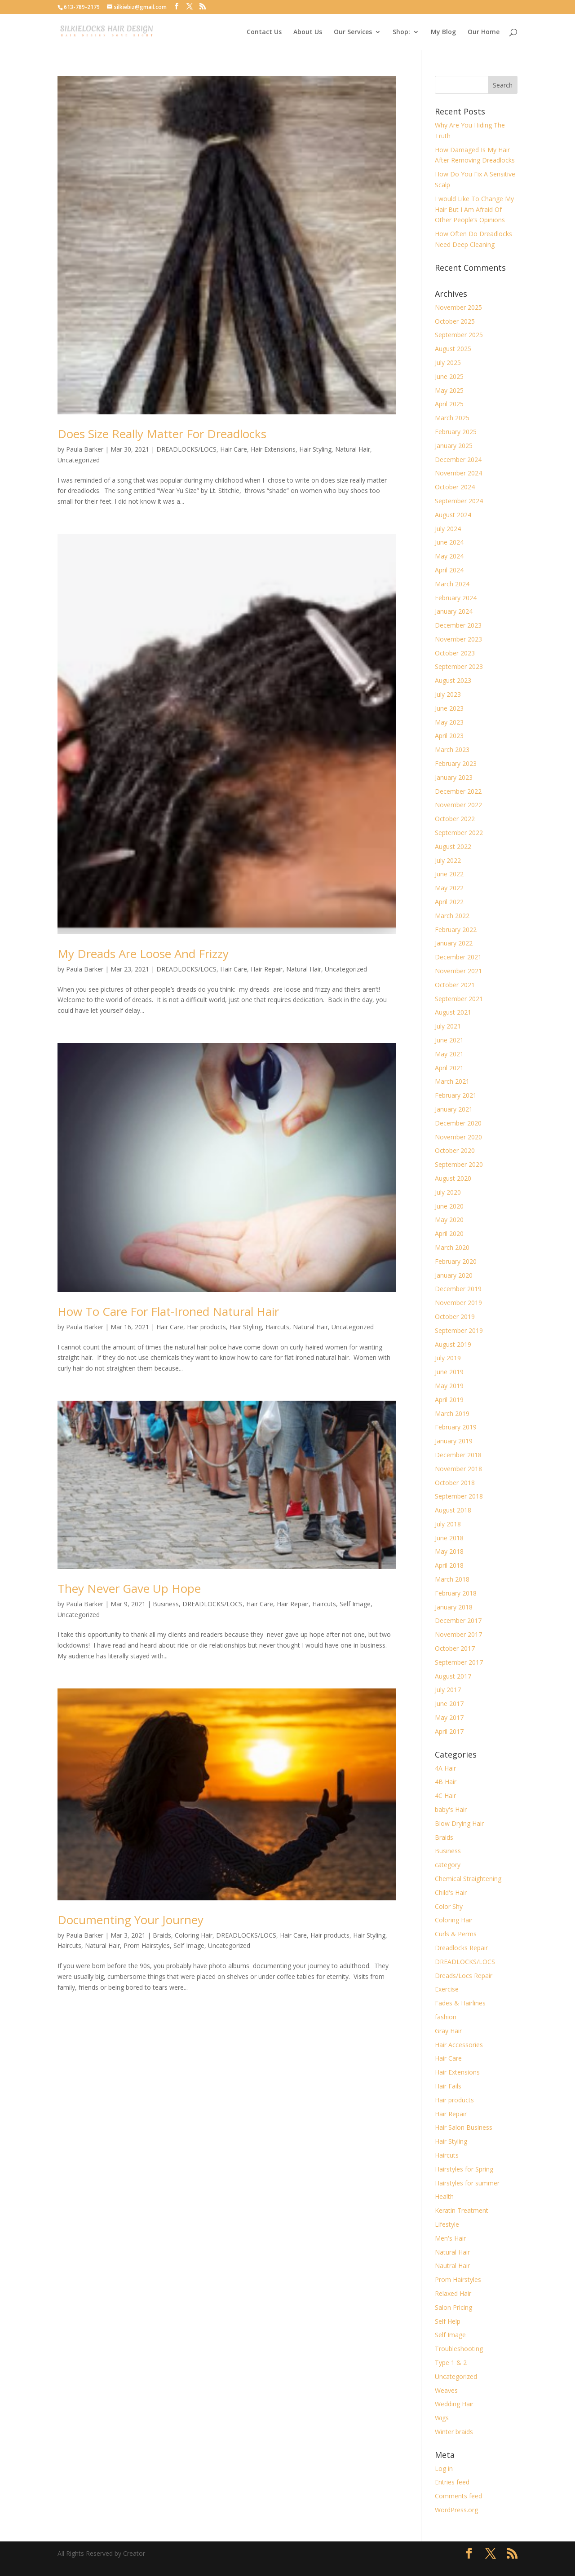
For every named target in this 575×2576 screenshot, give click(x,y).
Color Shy (449, 1906)
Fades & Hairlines (460, 2003)
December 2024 (458, 459)
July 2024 (448, 528)
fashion (445, 2017)
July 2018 (448, 1524)
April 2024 (449, 570)
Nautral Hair (452, 2265)
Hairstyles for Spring (464, 2169)
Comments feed (458, 2496)
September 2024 (459, 501)
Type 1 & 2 (451, 2362)
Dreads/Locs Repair (463, 1975)
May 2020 (449, 1219)
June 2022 (449, 874)
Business (166, 1604)
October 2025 (455, 321)
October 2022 (455, 818)
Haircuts (277, 1327)
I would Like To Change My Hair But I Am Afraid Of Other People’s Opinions (474, 209)
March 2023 (452, 749)
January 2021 (454, 1109)
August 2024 (453, 514)
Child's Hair (451, 1892)
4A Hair (445, 1768)
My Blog (443, 32)
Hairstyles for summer (467, 2183)
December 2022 (458, 791)
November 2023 (458, 639)
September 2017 (459, 1662)
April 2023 (449, 735)
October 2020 (455, 1150)
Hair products (206, 1327)
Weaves (446, 2390)
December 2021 (458, 957)
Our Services (353, 32)
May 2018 (449, 1551)
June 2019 (449, 1371)
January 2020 (454, 1275)
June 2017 (449, 1703)
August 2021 (453, 1012)
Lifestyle (447, 2224)
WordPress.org (456, 2510)
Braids (162, 1935)
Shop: (401, 32)
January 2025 (454, 445)
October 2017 (455, 1648)
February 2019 (456, 1427)
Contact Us (264, 32)
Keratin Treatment (461, 2210)
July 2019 (448, 1358)
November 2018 (458, 1468)
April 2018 (449, 1565)
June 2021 (449, 1040)
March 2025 (452, 417)
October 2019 (455, 1316)
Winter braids (454, 2431)
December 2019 (458, 1288)
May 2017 (449, 1717)
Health (444, 2196)
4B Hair (445, 1781)
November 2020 (458, 1137)
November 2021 (458, 971)
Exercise (447, 1989)
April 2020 (449, 1233)
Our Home (484, 32)
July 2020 (448, 1192)
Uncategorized (79, 460)
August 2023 (453, 680)
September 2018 (459, 1496)
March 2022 (452, 915)
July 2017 (448, 1689)
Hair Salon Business (463, 2127)
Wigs (442, 2417)
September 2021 (459, 998)
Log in (444, 2468)
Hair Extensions (273, 449)
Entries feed (452, 2482)
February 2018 (456, 1593)
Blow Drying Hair (459, 1823)
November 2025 (458, 307)
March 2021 (452, 1081)
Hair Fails (448, 2086)
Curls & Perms (456, 1934)
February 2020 (456, 1261)
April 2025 (449, 404)
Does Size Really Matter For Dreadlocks (162, 434)
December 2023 (458, 625)
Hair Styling (315, 449)
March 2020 (452, 1247)
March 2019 (452, 1413)
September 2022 (459, 832)
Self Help (447, 2321)
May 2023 (449, 722)
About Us (307, 32)
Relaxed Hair (453, 2293)
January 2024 (454, 611)
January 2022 (454, 943)
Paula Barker (84, 449)
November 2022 (458, 804)
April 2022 (449, 901)
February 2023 (456, 763)
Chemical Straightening (468, 1878)
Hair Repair (267, 969)
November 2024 (458, 473)
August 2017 (453, 1676)
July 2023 (448, 694)
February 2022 (456, 929)
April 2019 (449, 1399)
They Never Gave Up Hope (129, 1588)
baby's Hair (451, 1809)
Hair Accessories (459, 2044)
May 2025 (449, 390)
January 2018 (454, 1607)
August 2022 (453, 846)
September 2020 (459, 1164)
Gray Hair (448, 2031)
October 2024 (455, 487)
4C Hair (445, 1795)
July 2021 (448, 1026)
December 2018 (458, 1455)
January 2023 (454, 777)
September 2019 (459, 1330)
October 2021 (455, 984)
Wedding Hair (454, 2404)
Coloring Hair (193, 1935)
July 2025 (448, 362)
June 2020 (449, 1206)
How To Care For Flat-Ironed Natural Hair (168, 1311)
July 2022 (448, 860)
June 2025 (449, 376)
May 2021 (449, 1054)
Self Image (355, 1604)
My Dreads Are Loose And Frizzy (143, 953)
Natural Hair (352, 449)
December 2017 (458, 1620)
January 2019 (454, 1441)
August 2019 (453, 1344)
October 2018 (455, 1482)
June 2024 (449, 542)
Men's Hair (450, 2238)
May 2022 (449, 888)
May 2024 (449, 556)
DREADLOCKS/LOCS (186, 449)
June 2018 (449, 1538)
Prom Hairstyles (147, 1945)
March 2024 (452, 584)
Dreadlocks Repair (461, 1947)
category (447, 1864)
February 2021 (456, 1095)
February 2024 (456, 597)
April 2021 (449, 1068)
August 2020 (453, 1178)
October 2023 (455, 653)
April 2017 (449, 1731)
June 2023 (449, 708)
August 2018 (453, 1510)
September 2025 (459, 334)
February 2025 (456, 431)
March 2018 (452, 1579)
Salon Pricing (453, 2307)
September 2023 (459, 666)
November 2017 (458, 1634)
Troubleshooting (459, 2348)
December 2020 (458, 1123)
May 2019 (449, 1385)
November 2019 (458, 1302)
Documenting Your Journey (130, 1920)
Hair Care (233, 449)
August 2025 (453, 348)
